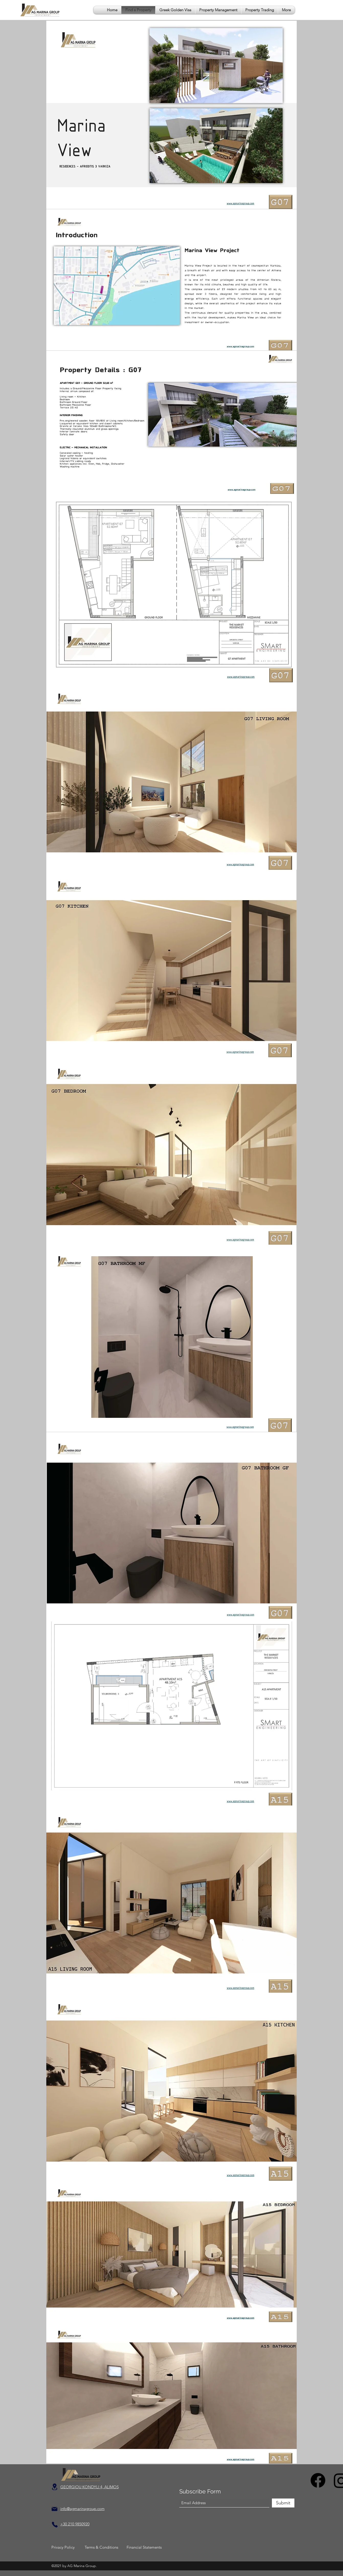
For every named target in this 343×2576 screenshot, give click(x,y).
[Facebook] (318, 2480)
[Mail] (54, 2509)
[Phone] (55, 2524)
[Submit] (283, 2503)
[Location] (55, 2486)
